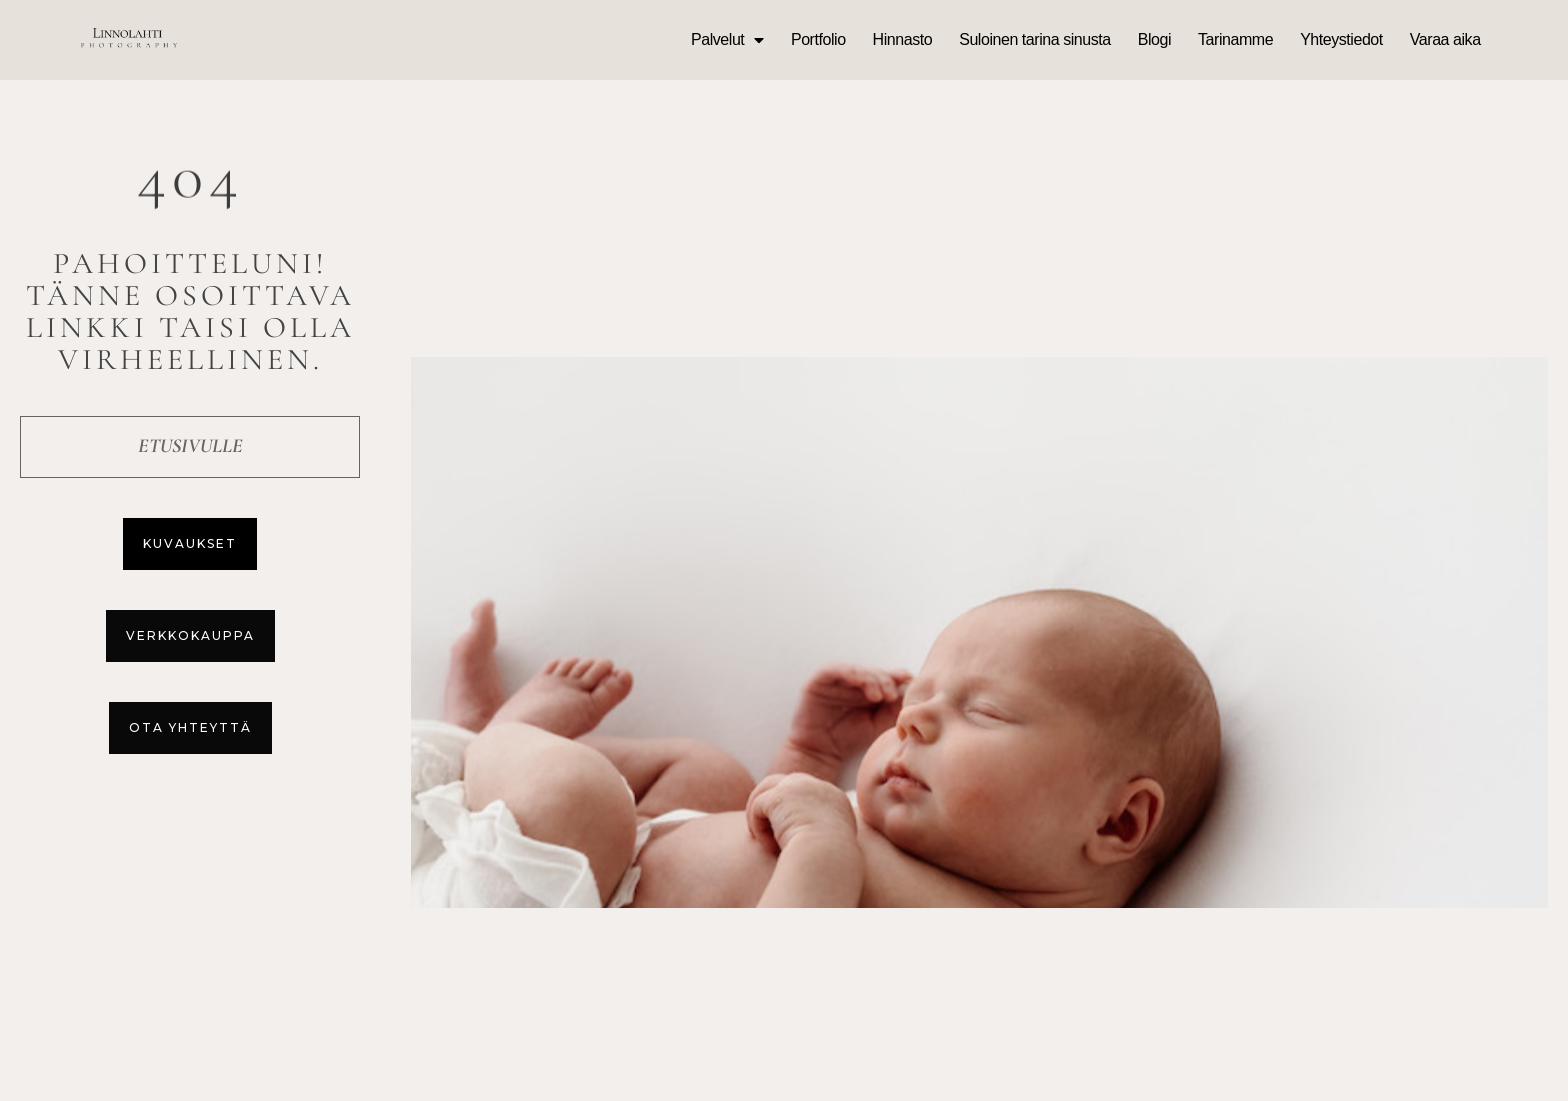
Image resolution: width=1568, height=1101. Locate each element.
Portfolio (818, 39)
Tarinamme (1235, 39)
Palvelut (727, 40)
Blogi (1154, 39)
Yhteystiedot (1341, 39)
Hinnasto (903, 39)
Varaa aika (1445, 39)
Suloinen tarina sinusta (1035, 39)
